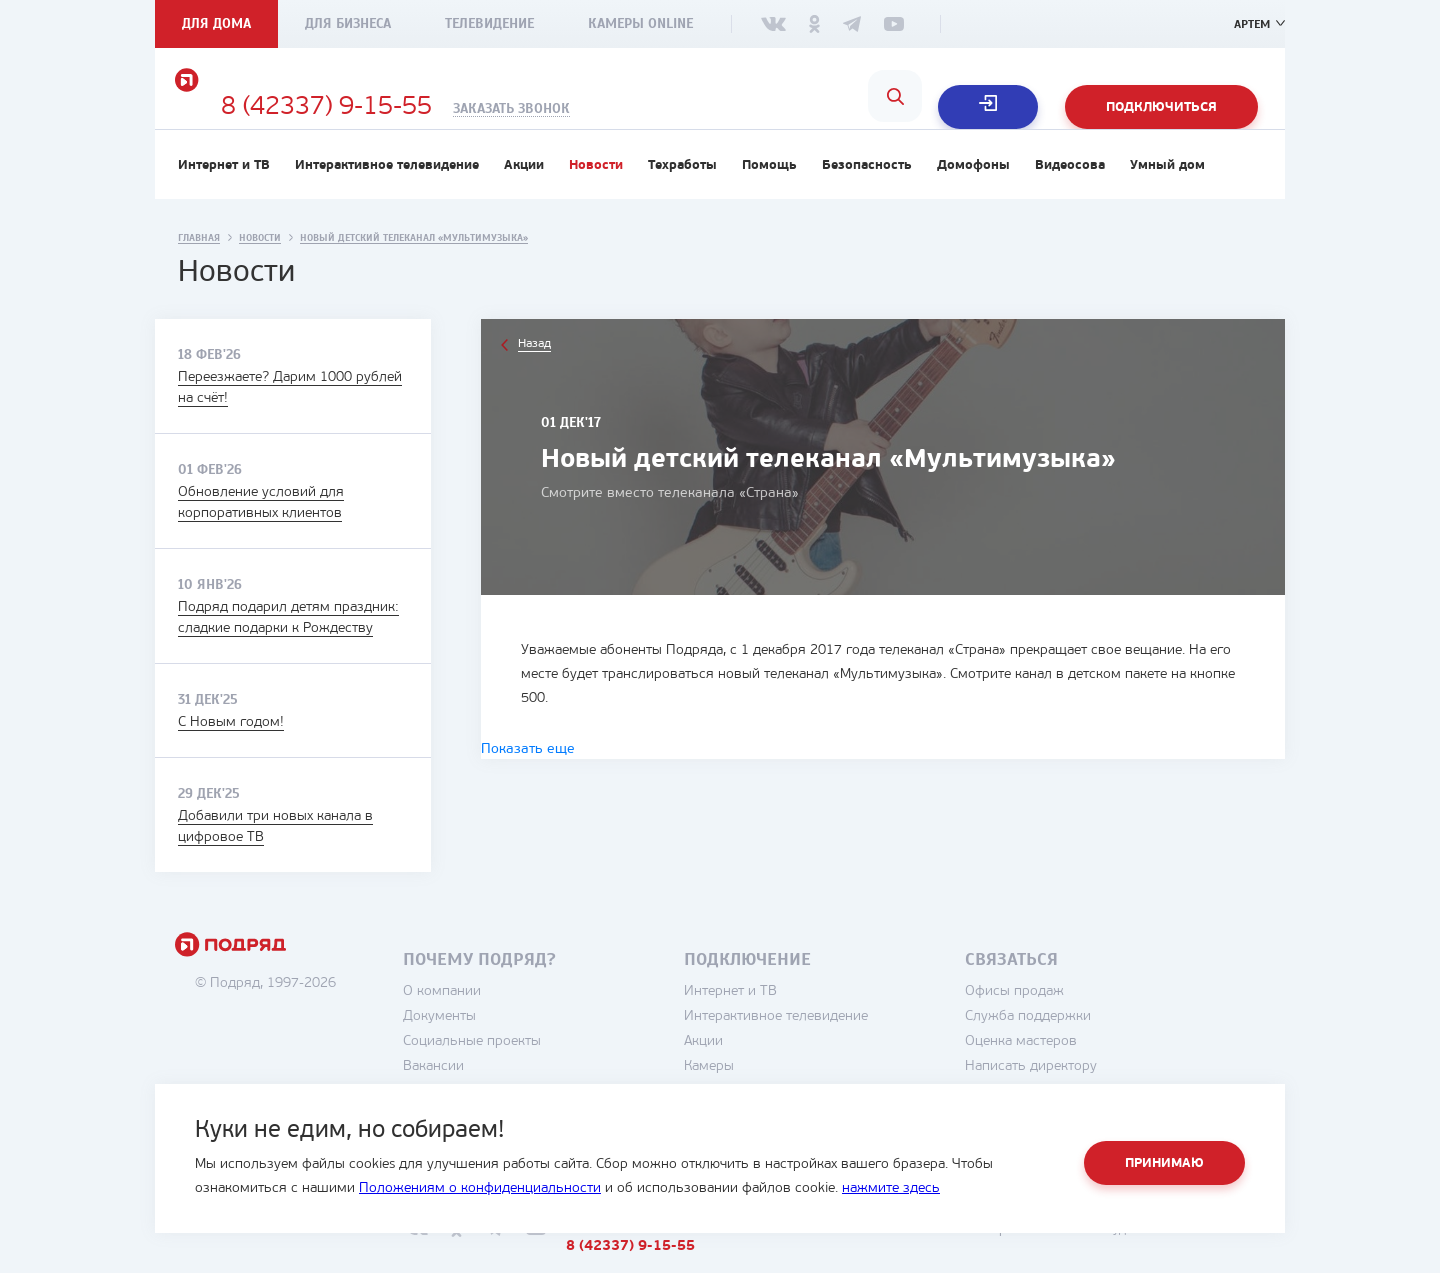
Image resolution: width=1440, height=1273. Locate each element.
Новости (596, 196)
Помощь (769, 196)
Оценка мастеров (1080, 1072)
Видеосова (1070, 196)
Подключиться (1161, 107)
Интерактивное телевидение (387, 196)
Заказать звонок (716, 109)
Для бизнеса (348, 23)
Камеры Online (640, 23)
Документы (498, 1047)
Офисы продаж (1073, 1022)
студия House (1190, 1260)
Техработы (682, 196)
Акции (524, 196)
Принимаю (1164, 1163)
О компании (501, 1022)
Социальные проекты (531, 1072)
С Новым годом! (231, 753)
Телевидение (489, 23)
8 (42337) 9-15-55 (531, 108)
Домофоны (973, 196)
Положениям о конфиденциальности (480, 1188)
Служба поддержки (1087, 1047)
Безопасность (867, 196)
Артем (1249, 23)
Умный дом (1167, 196)
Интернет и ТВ (224, 196)
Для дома (216, 23)
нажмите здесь (891, 1188)
